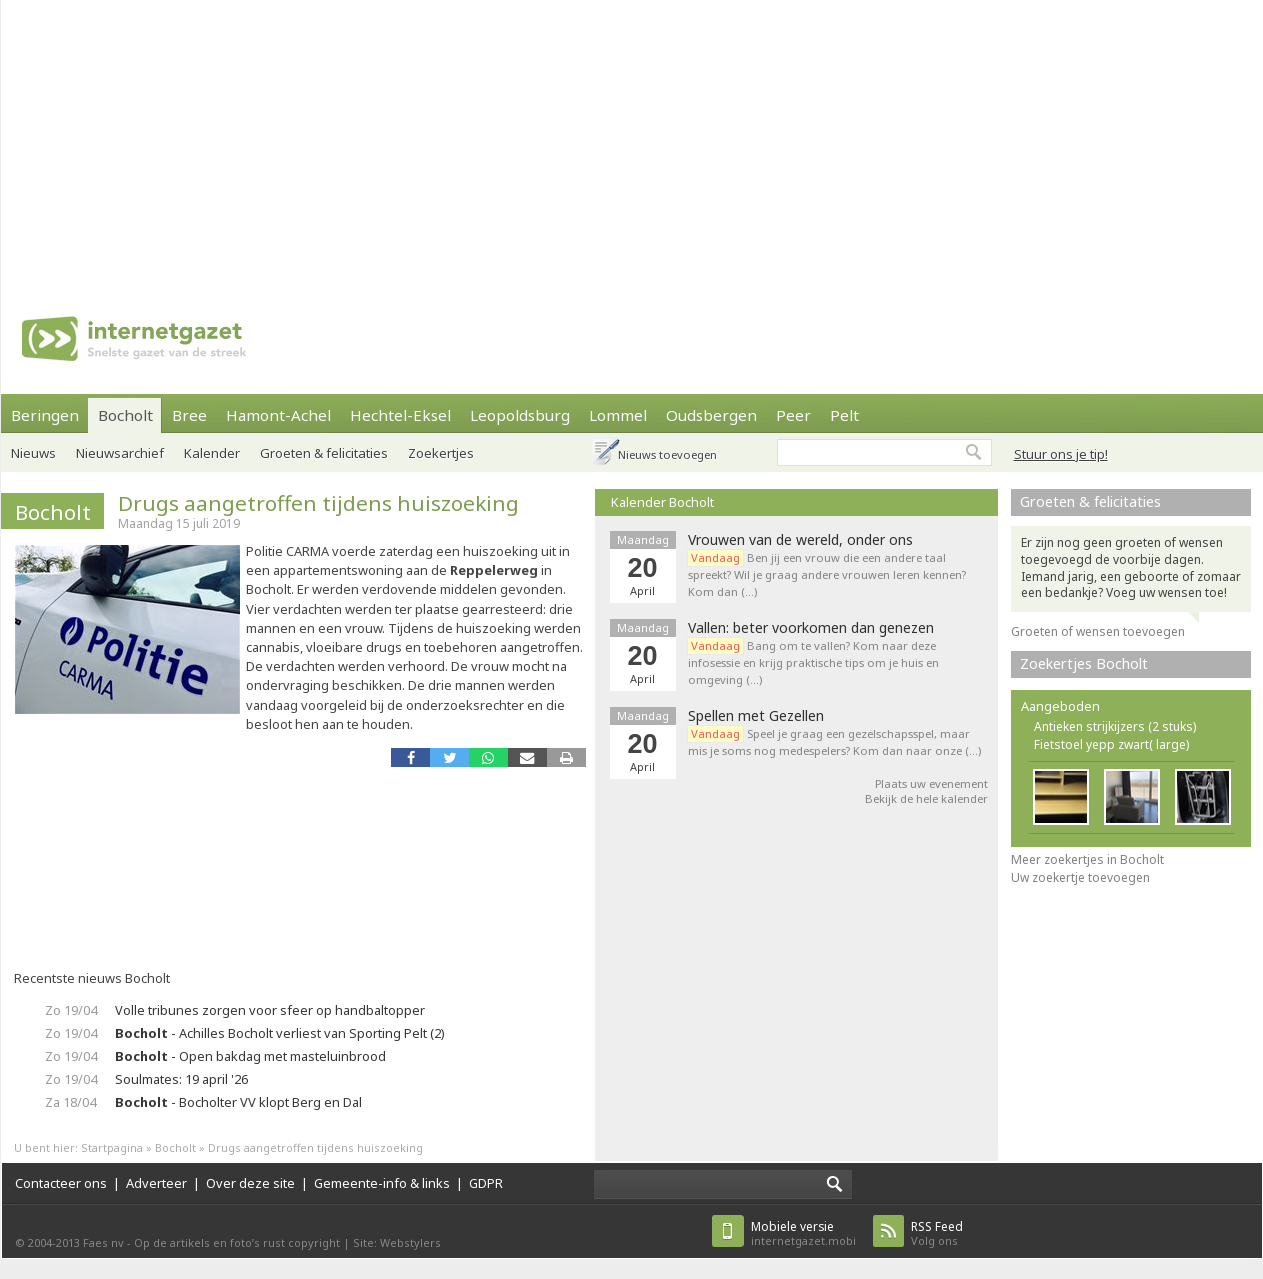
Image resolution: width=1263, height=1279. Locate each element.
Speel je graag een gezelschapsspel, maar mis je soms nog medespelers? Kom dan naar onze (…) (834, 742)
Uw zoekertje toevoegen (1080, 877)
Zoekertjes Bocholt (1084, 663)
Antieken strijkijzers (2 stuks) (1115, 726)
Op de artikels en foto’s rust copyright (237, 1242)
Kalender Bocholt (662, 502)
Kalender (212, 453)
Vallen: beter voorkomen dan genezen (811, 628)
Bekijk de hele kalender (926, 798)
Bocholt (125, 415)
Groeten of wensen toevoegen (1098, 631)
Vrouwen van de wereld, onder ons (800, 540)
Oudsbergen (711, 415)
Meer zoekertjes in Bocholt (1087, 859)
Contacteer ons (61, 1183)
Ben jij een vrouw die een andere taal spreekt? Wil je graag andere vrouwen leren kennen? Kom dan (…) (827, 574)
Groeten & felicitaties (324, 453)
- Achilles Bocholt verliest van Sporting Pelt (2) (280, 1033)
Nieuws (33, 453)
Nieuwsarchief (120, 453)
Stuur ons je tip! (1061, 454)
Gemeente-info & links (382, 1183)
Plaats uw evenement (931, 783)
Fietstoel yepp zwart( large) (1111, 744)
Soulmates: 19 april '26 (181, 1079)
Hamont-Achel (278, 415)
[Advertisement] (418, 140)
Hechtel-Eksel (400, 415)
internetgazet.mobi (803, 1233)
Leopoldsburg (520, 415)
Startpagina (112, 1147)
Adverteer (156, 1183)
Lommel (618, 415)
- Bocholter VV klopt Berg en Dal (238, 1102)
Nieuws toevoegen (667, 454)
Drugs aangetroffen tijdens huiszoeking (318, 503)
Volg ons (937, 1233)
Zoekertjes (441, 453)
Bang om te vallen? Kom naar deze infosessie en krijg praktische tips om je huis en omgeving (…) (813, 662)
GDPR (486, 1183)
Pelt (844, 415)
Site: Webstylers (397, 1242)
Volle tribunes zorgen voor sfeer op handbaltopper (270, 1010)
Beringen (45, 415)
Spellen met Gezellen (756, 716)
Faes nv (103, 1242)
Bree (189, 415)
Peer (793, 415)
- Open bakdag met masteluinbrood (250, 1056)
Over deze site (250, 1183)
